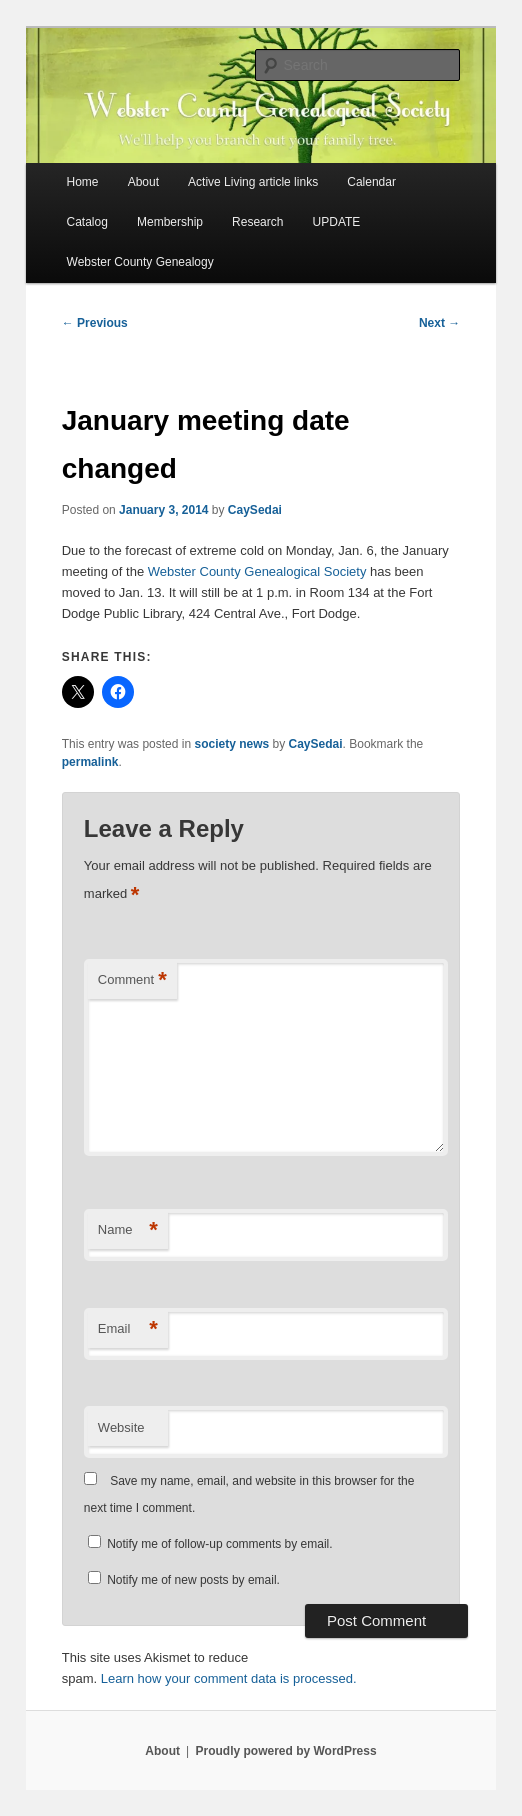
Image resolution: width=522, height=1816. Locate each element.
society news (231, 744)
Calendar (371, 182)
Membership (170, 222)
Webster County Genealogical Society (257, 571)
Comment (132, 980)
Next (439, 323)
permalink (90, 762)
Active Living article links (253, 182)
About (143, 182)
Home (83, 182)
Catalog (87, 222)
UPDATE (337, 222)
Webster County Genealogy (140, 262)
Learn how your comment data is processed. (229, 1678)
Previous (95, 323)
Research (257, 222)
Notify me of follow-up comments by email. (219, 1544)
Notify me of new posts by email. (193, 1580)
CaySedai (255, 510)
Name (128, 1230)
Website (121, 1427)
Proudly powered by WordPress (285, 1751)
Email (128, 1329)
